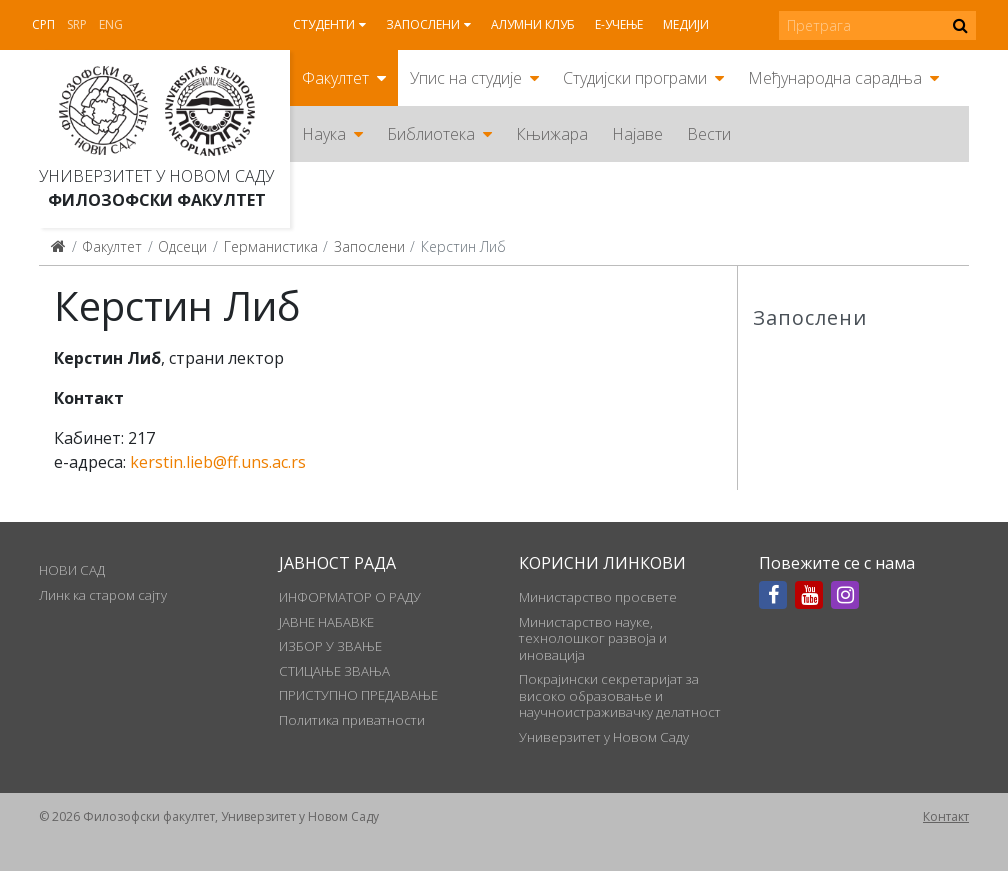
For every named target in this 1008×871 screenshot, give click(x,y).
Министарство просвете (598, 597)
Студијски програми (635, 78)
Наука (324, 134)
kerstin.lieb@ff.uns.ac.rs (218, 462)
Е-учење (619, 24)
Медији (686, 24)
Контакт (946, 816)
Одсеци (182, 246)
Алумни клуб (533, 24)
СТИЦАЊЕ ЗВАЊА (334, 671)
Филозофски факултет (157, 200)
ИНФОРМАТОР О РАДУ (350, 597)
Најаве (637, 134)
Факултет (335, 78)
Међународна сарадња (835, 78)
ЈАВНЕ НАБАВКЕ (326, 622)
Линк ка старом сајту (103, 595)
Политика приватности (352, 720)
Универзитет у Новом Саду (156, 176)
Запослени (423, 24)
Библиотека (431, 134)
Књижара (552, 134)
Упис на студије (466, 78)
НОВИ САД (72, 570)
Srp (77, 24)
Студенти (324, 24)
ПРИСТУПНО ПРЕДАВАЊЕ (358, 695)
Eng (111, 24)
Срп (43, 24)
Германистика (271, 246)
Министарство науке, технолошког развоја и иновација (593, 638)
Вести (709, 134)
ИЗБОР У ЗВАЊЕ (330, 646)
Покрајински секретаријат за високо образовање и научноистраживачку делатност (620, 695)
